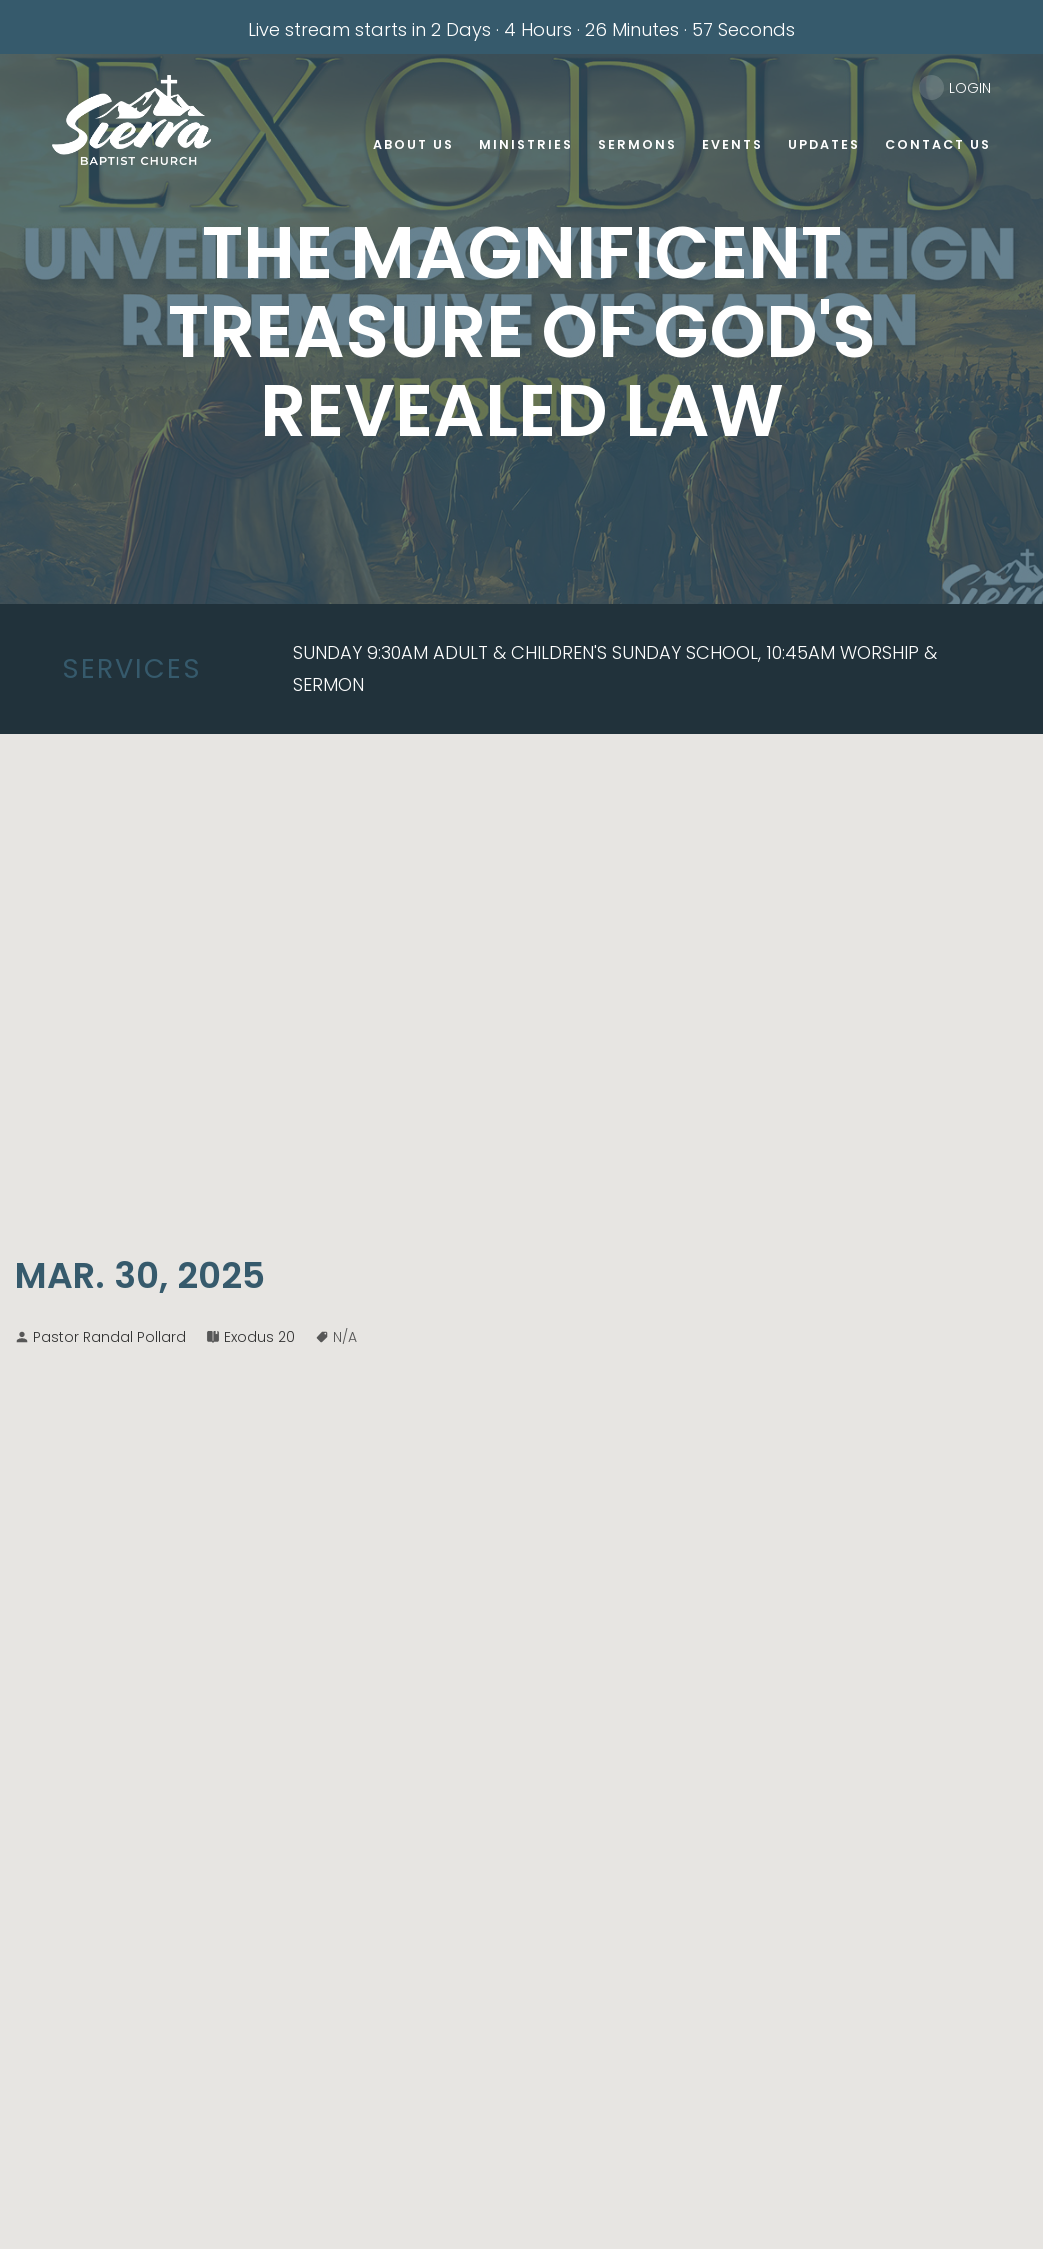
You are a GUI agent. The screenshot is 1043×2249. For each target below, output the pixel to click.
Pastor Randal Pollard (109, 1337)
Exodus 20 (259, 1337)
